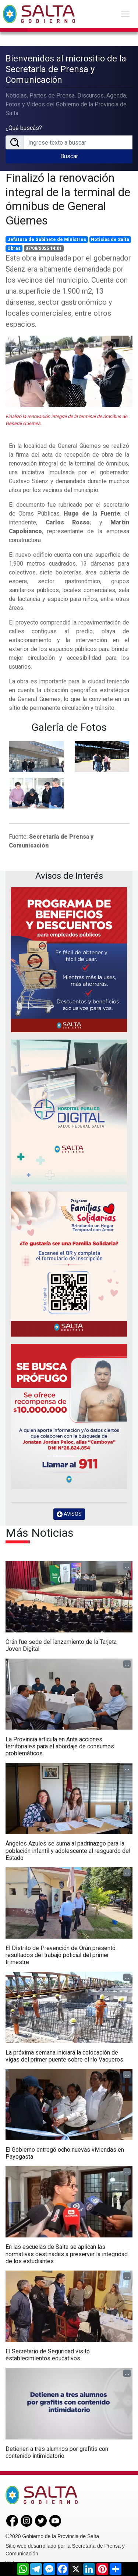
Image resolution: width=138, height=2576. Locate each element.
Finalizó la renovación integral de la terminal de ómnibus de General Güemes (68, 199)
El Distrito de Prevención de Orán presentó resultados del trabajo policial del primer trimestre (61, 1955)
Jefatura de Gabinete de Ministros (46, 239)
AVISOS (69, 1514)
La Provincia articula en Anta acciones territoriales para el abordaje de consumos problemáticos (60, 1746)
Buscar (69, 156)
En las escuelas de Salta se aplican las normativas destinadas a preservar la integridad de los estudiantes (67, 2253)
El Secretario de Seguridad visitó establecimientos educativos (48, 2355)
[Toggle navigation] (125, 14)
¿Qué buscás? (24, 127)
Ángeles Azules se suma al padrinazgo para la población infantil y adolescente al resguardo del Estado (68, 1850)
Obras (14, 248)
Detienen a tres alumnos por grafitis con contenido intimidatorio (57, 2452)
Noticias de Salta (110, 239)
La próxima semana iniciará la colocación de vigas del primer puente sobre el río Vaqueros (64, 2056)
